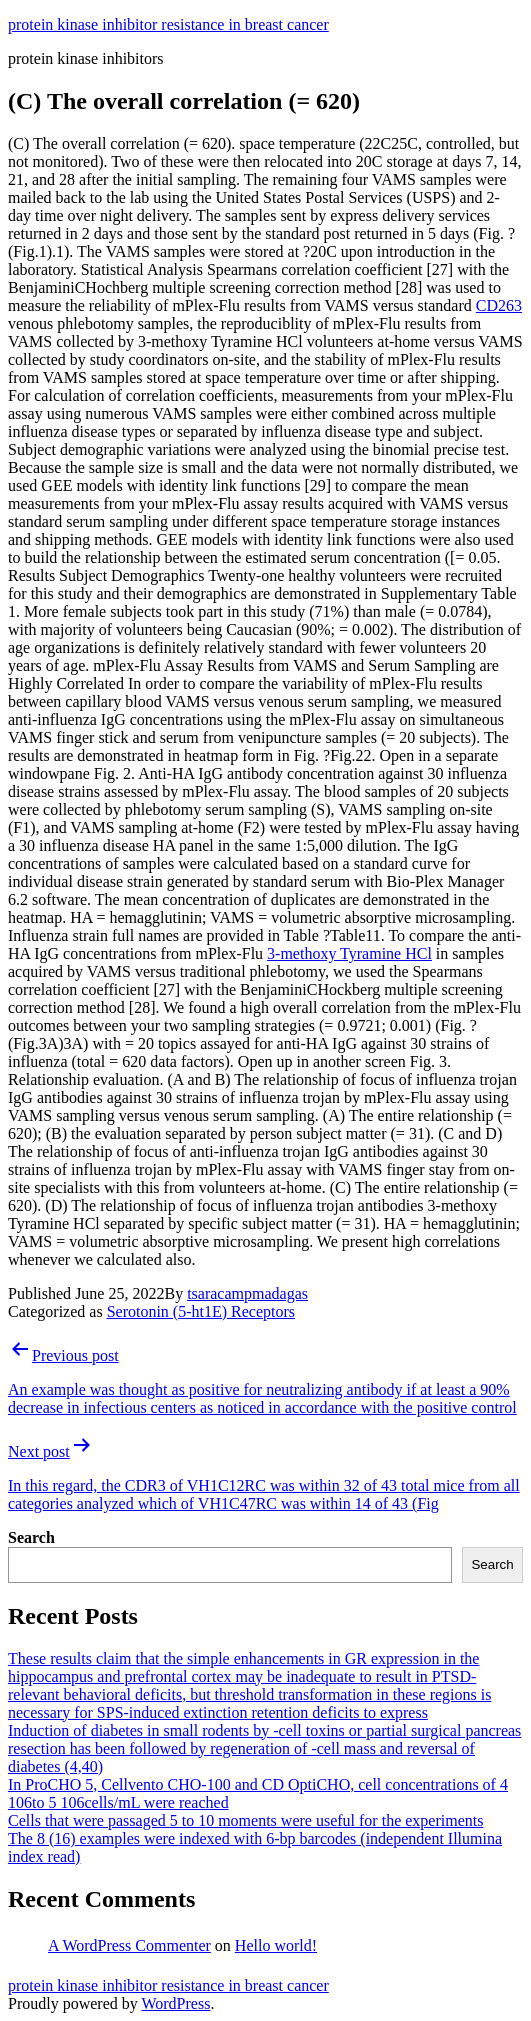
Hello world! (276, 1945)
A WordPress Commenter (129, 1945)
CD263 (499, 305)
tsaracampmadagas (247, 1293)
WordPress (175, 2003)
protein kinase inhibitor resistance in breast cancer (168, 24)
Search (31, 1537)
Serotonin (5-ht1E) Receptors (201, 1311)
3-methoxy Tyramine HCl (349, 953)
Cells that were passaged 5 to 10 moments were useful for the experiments (245, 1820)
